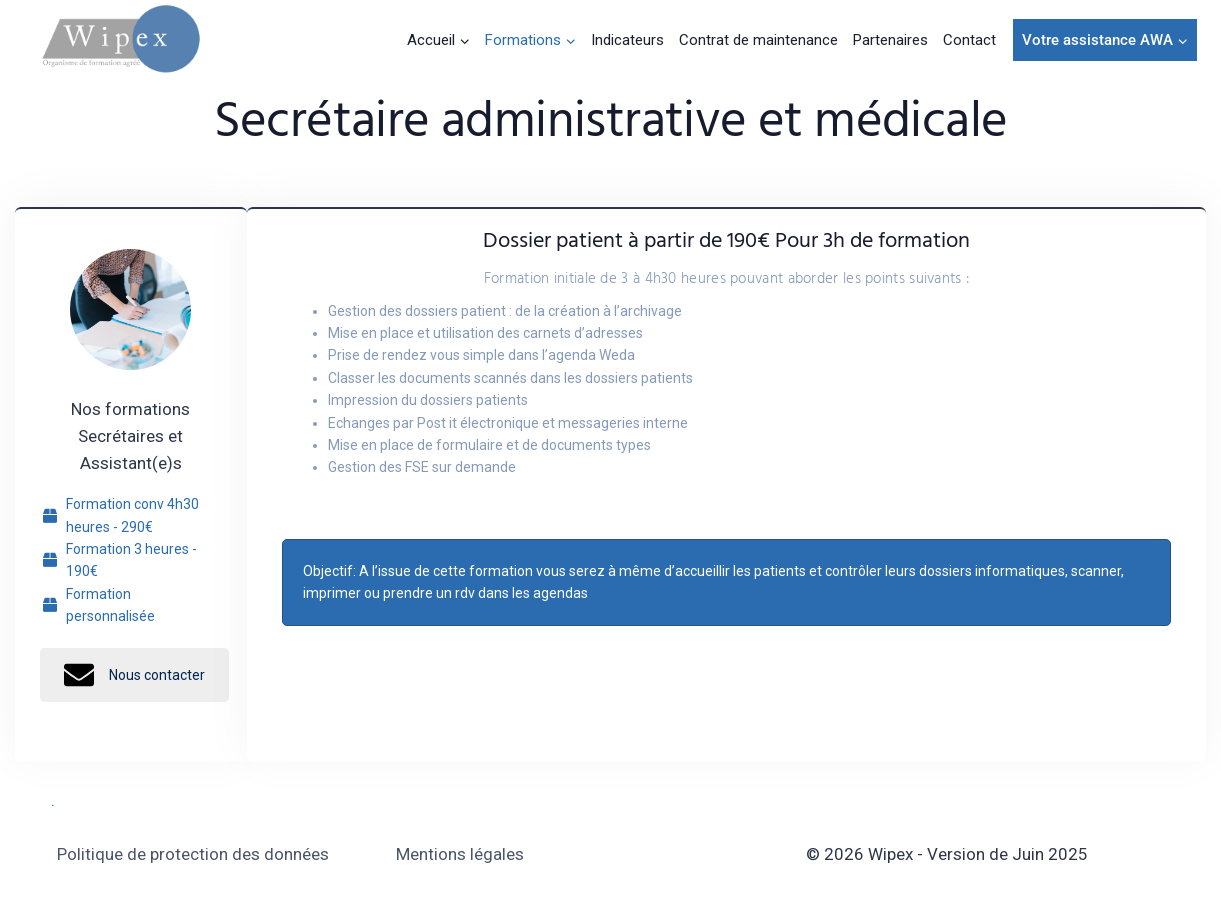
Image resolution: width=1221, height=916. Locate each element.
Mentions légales (460, 854)
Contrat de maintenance (758, 40)
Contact (969, 40)
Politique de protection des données (193, 854)
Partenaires (890, 40)
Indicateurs (627, 40)
